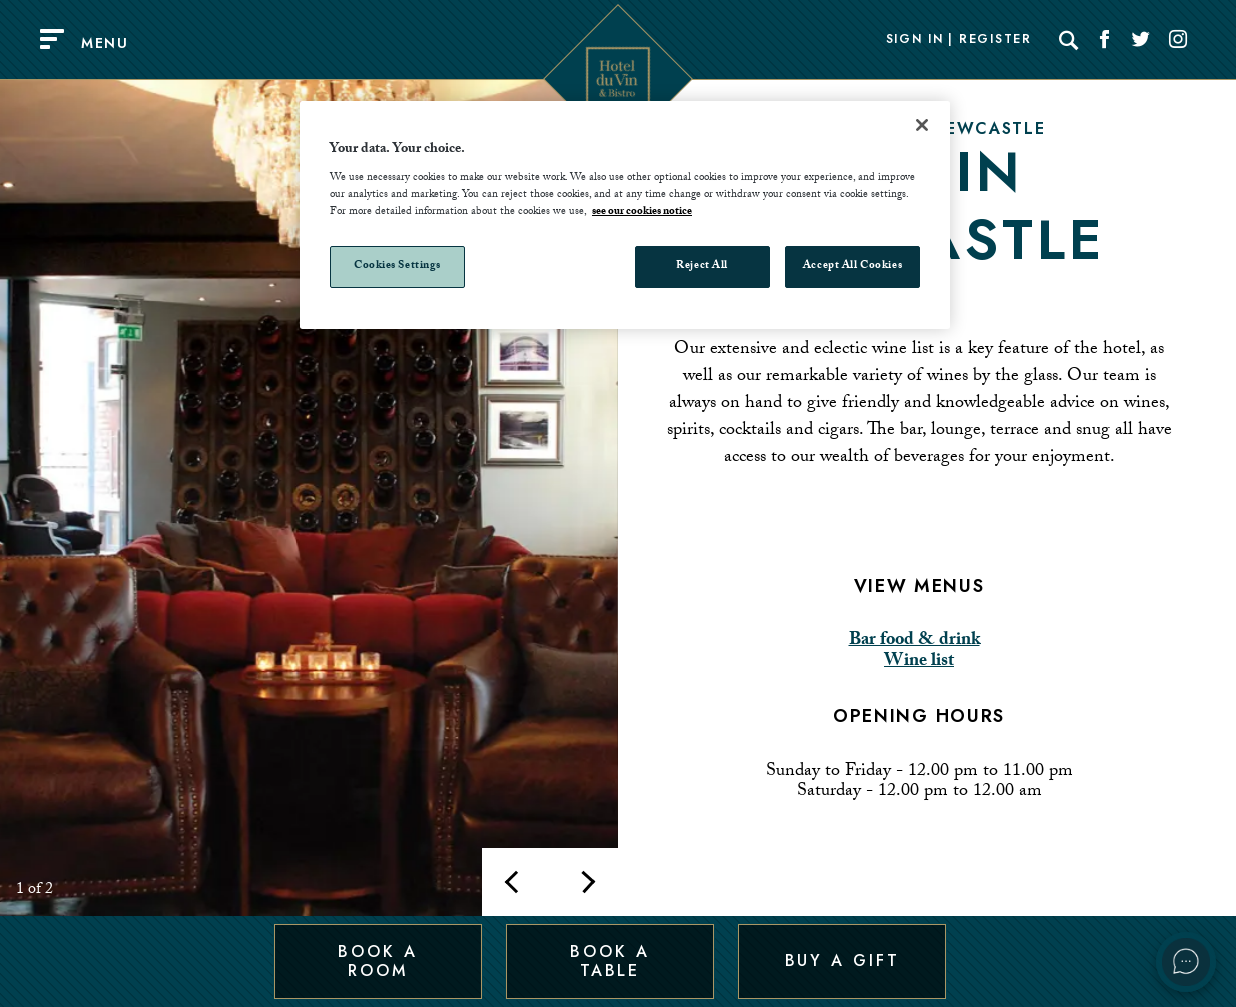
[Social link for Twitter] (1141, 40)
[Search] (1069, 40)
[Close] (922, 125)
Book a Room (377, 960)
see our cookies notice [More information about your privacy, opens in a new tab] (642, 212)
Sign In (915, 40)
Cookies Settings (397, 266)
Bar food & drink (914, 641)
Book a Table (609, 960)
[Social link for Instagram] (1178, 40)
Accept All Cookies (852, 266)
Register (995, 40)
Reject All (702, 266)
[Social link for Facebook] (1105, 40)
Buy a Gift (842, 960)
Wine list (919, 662)
